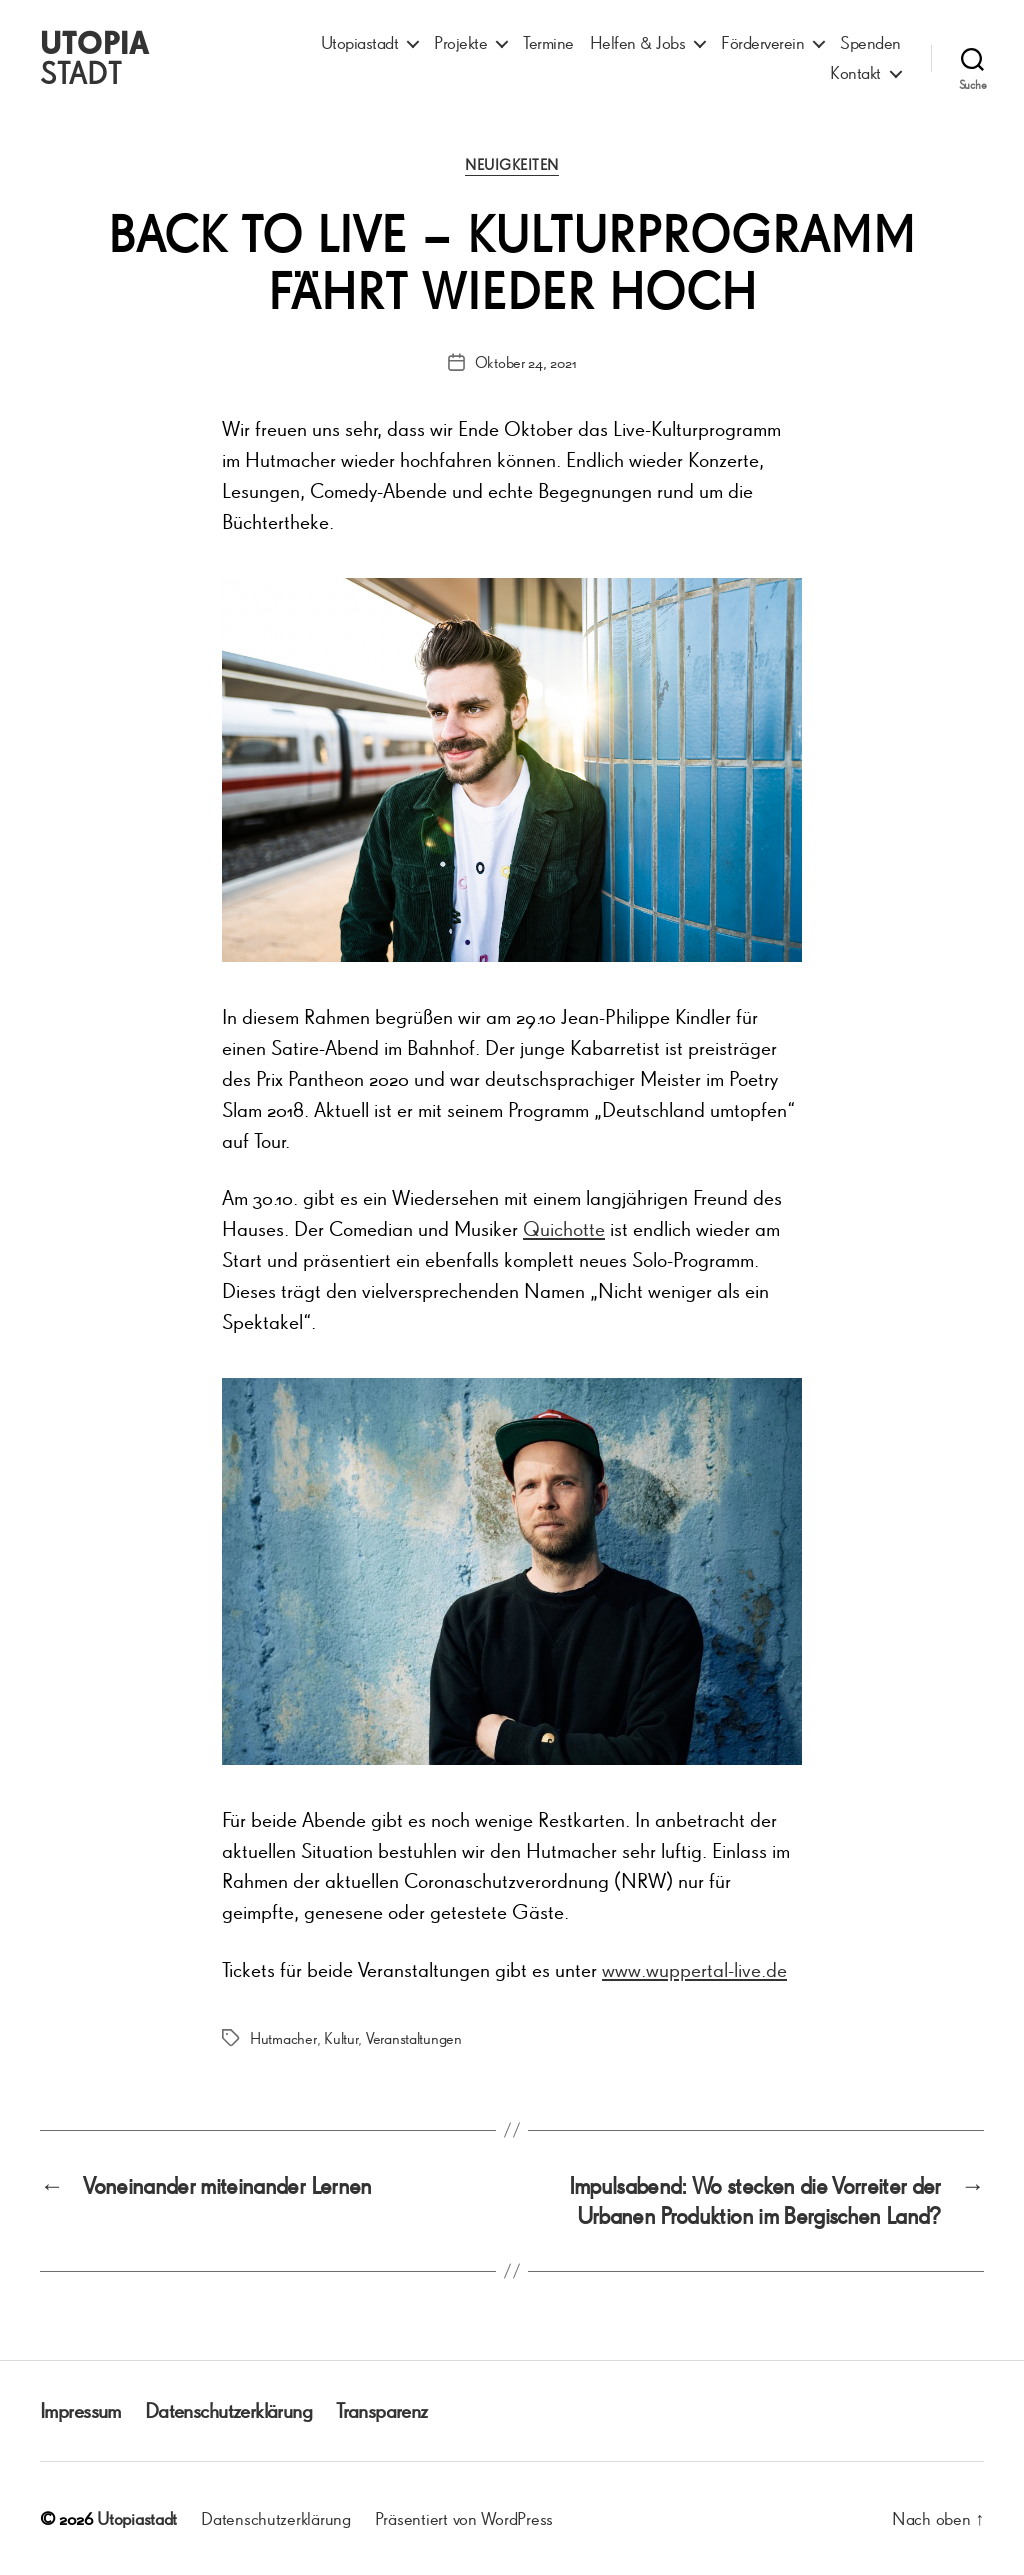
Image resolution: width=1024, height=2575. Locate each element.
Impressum (80, 2410)
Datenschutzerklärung (228, 2410)
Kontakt (855, 72)
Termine (548, 42)
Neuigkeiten (512, 165)
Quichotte (564, 1228)
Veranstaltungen (414, 2038)
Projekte (460, 42)
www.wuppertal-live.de (694, 1969)
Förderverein (762, 42)
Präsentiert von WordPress (464, 2518)
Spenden (870, 42)
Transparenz (382, 2410)
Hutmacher (283, 2038)
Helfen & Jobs (638, 42)
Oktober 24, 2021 (526, 362)
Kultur (341, 2038)
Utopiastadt (360, 42)
